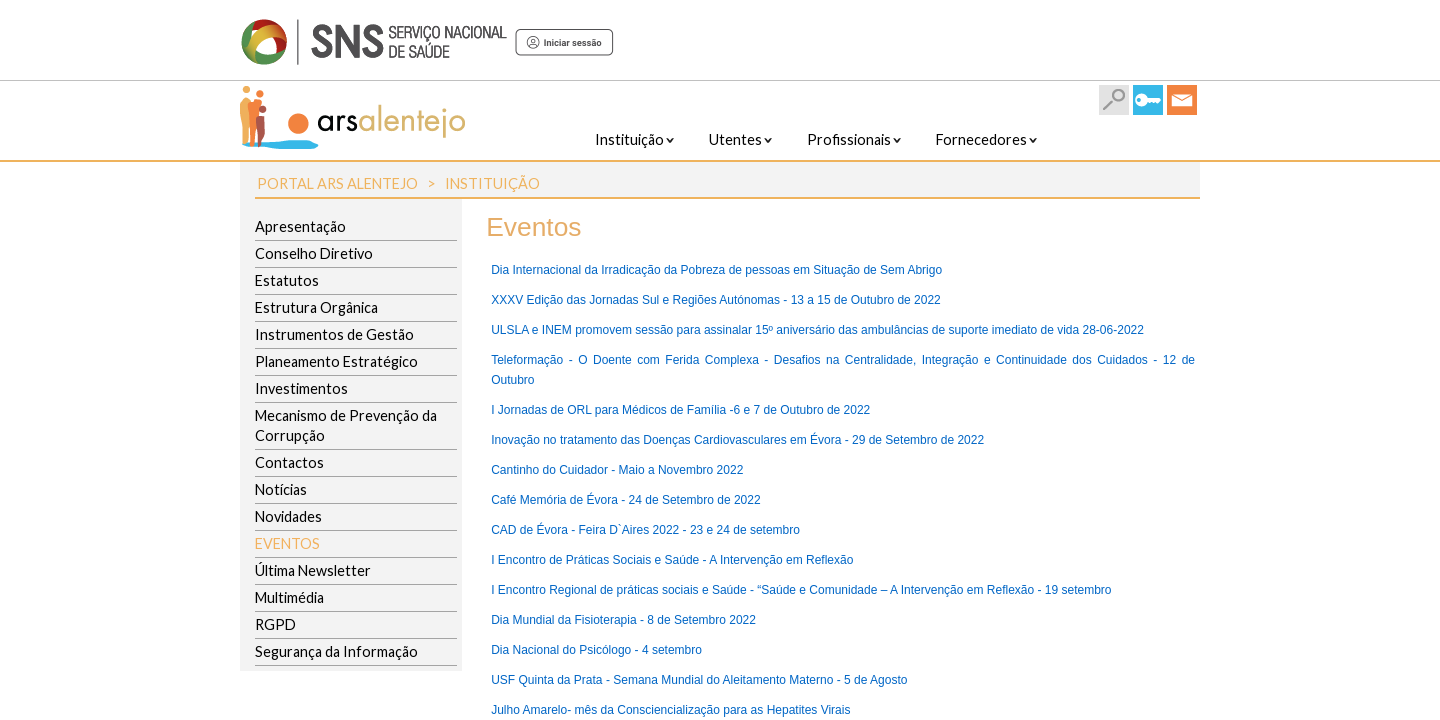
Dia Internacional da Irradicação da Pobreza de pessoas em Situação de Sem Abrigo (716, 270)
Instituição (492, 183)
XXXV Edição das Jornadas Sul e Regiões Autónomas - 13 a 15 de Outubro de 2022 (716, 300)
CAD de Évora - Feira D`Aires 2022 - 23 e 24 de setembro (645, 530)
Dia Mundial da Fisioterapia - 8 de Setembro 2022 (623, 620)
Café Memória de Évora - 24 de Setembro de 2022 (625, 500)
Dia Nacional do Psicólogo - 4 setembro (596, 650)
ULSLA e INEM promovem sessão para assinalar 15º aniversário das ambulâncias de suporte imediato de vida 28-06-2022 (817, 330)
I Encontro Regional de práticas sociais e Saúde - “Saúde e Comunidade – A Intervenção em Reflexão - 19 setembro (801, 590)
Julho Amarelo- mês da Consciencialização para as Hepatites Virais (670, 710)
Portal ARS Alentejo (337, 183)
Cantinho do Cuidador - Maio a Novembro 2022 (617, 470)
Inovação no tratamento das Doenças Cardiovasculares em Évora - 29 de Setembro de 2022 (737, 440)
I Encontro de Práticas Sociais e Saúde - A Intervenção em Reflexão (672, 560)
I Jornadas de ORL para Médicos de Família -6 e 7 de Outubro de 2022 (680, 410)
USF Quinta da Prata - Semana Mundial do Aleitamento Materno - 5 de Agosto (699, 680)
